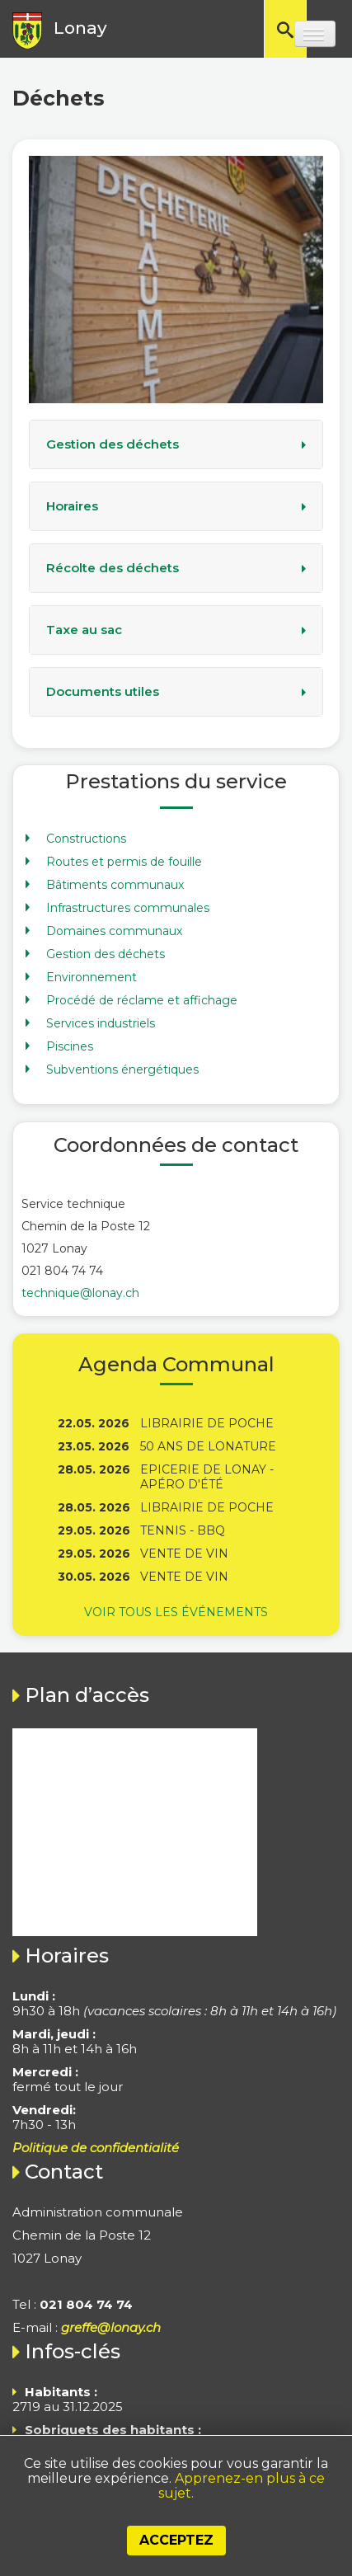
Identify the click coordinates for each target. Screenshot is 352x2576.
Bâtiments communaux (115, 884)
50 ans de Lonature (208, 1446)
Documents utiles (102, 691)
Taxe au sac (84, 630)
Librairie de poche (207, 1423)
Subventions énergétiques (122, 1069)
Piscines (69, 1046)
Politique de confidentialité (95, 2147)
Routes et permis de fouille (124, 861)
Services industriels (100, 1023)
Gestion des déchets (112, 444)
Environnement (91, 977)
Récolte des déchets (112, 568)
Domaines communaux (114, 931)
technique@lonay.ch (80, 1293)
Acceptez (176, 2540)
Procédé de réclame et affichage (141, 1000)
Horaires (72, 506)
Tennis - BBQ (182, 1530)
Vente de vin (184, 1553)
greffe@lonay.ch (111, 2327)
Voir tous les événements (176, 1612)
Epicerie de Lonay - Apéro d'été (207, 1477)
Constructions (86, 838)
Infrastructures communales (127, 907)
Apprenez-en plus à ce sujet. (241, 2485)
